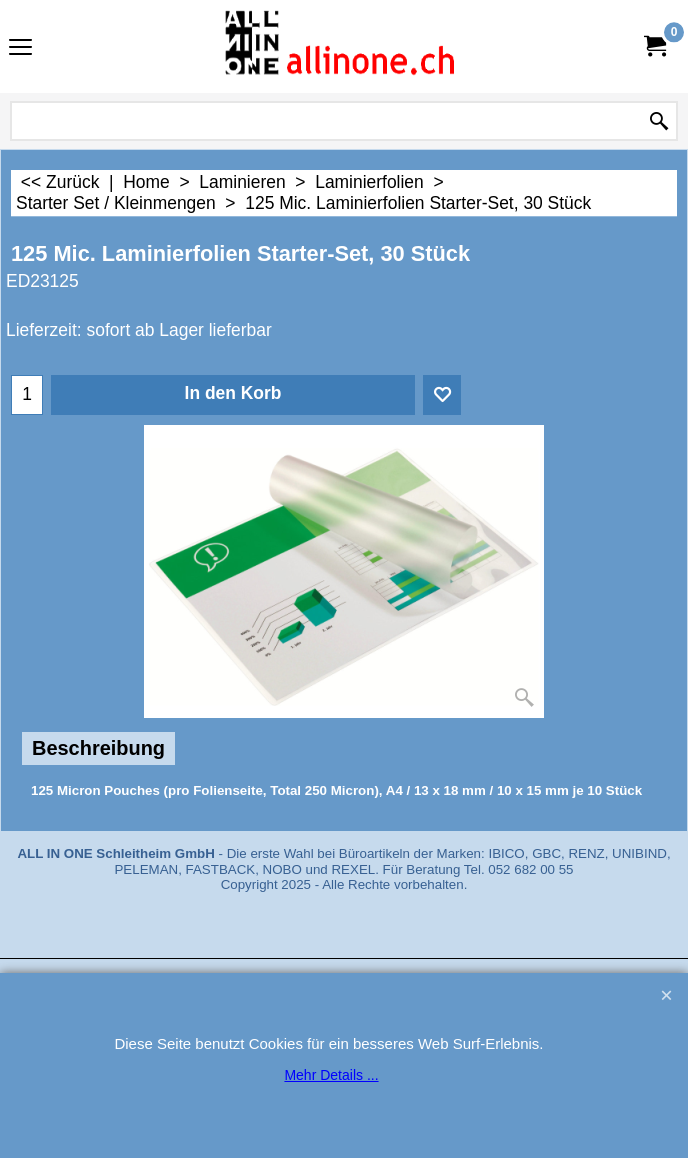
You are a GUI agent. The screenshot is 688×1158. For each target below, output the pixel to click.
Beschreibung (98, 748)
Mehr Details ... (331, 1075)
